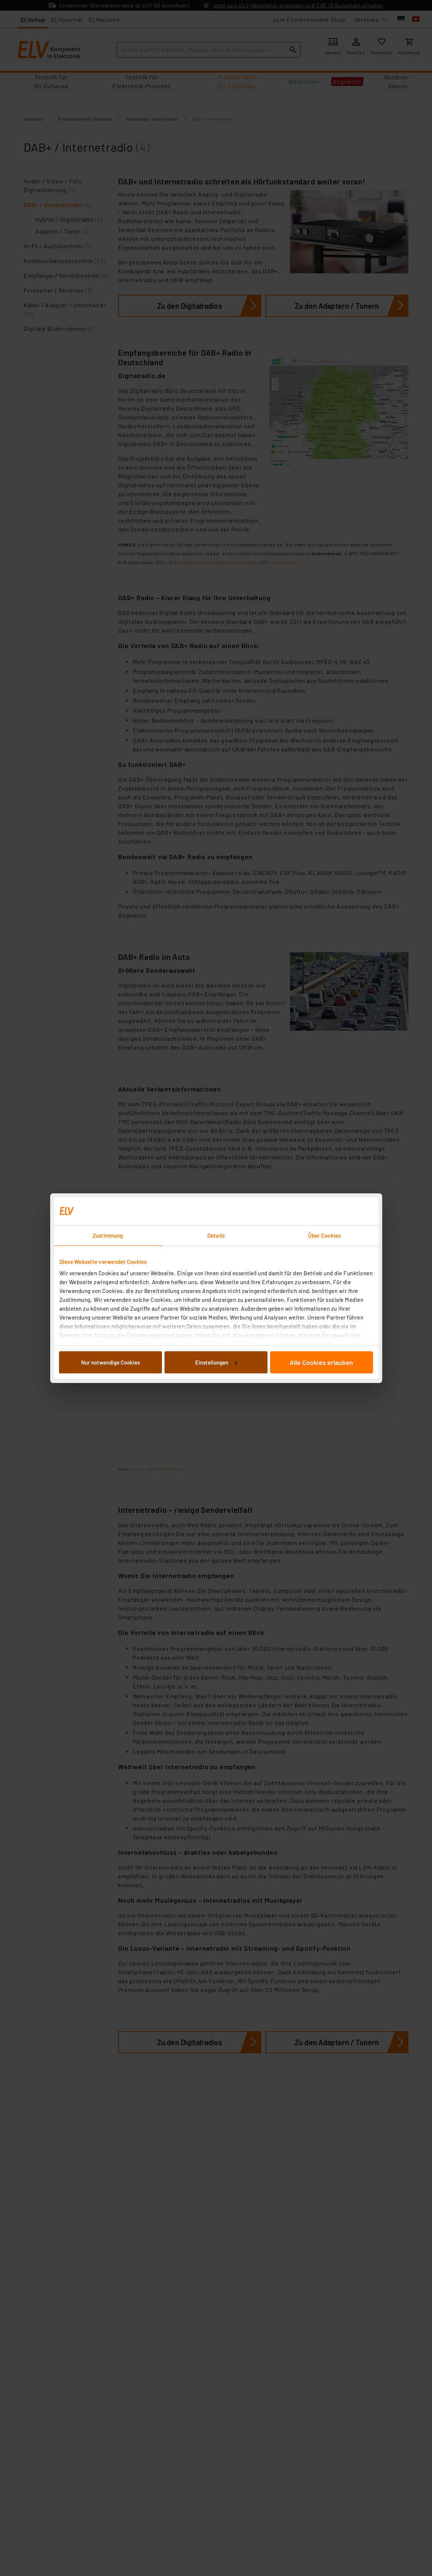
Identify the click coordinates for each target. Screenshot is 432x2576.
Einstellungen (216, 1362)
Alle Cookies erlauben (321, 1362)
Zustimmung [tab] (108, 1235)
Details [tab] (216, 1235)
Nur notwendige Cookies (110, 1362)
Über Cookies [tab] (324, 1235)
